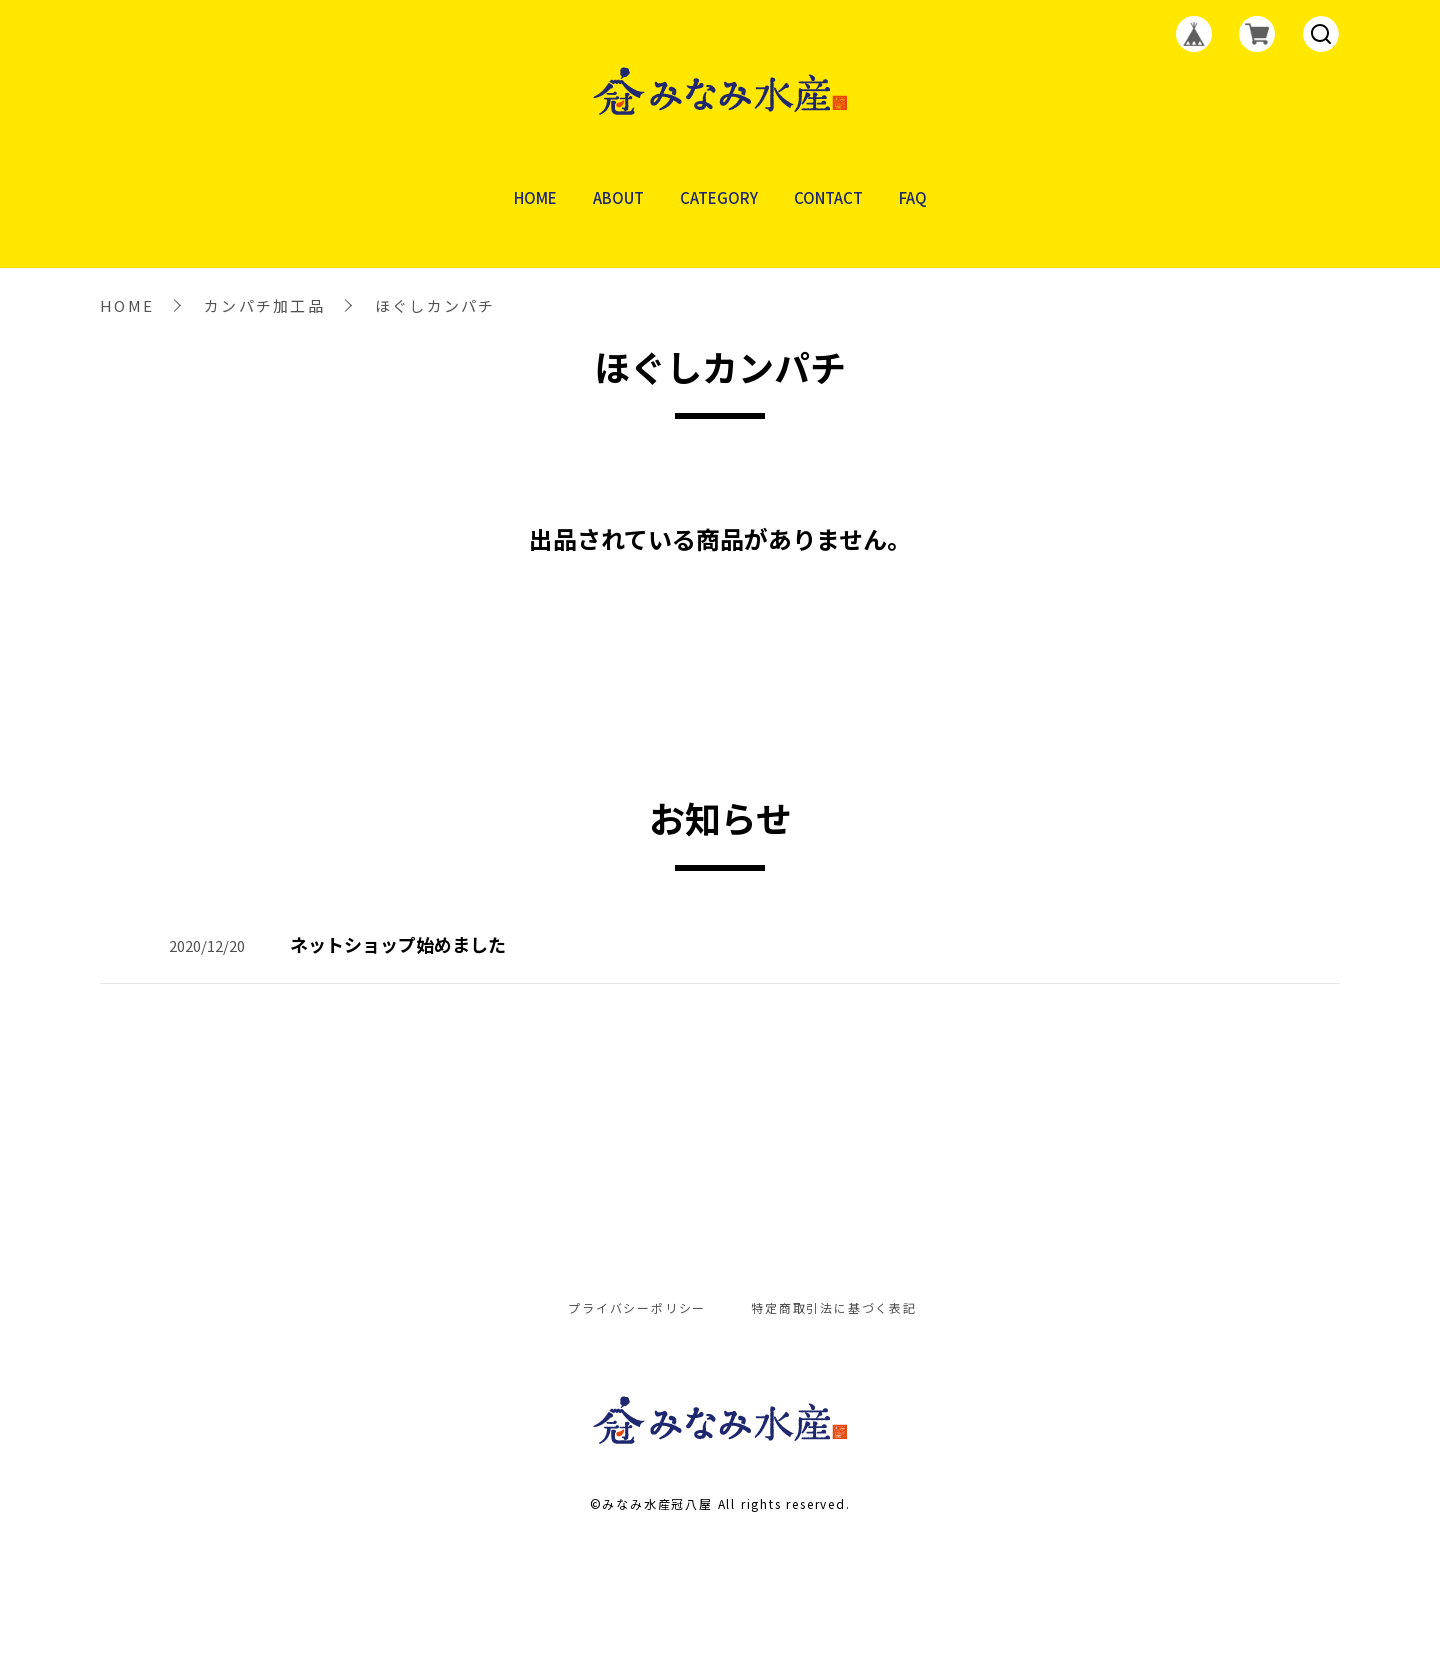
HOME (535, 198)
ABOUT (618, 198)
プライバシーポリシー (637, 1308)
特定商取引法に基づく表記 (834, 1308)
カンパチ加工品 (264, 305)
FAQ (913, 198)
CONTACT (828, 198)
